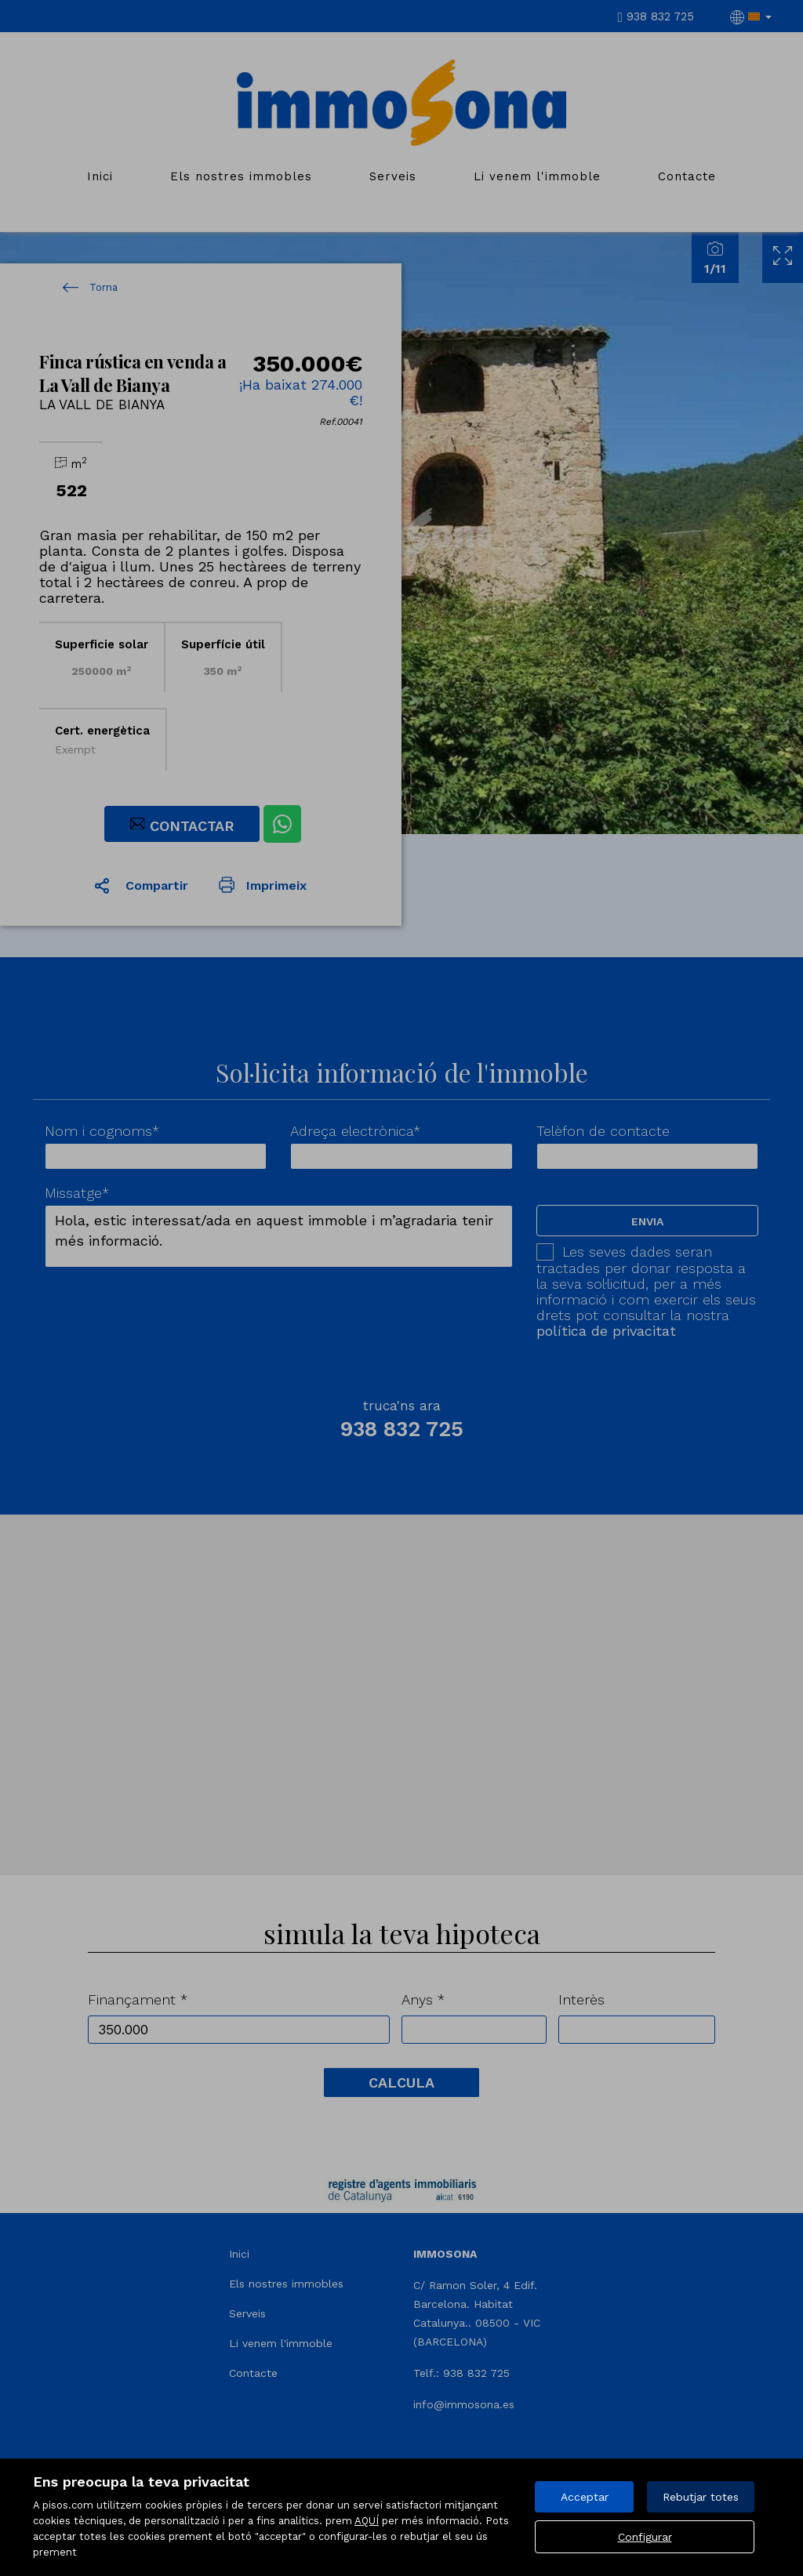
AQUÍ (366, 2521)
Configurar (645, 2537)
